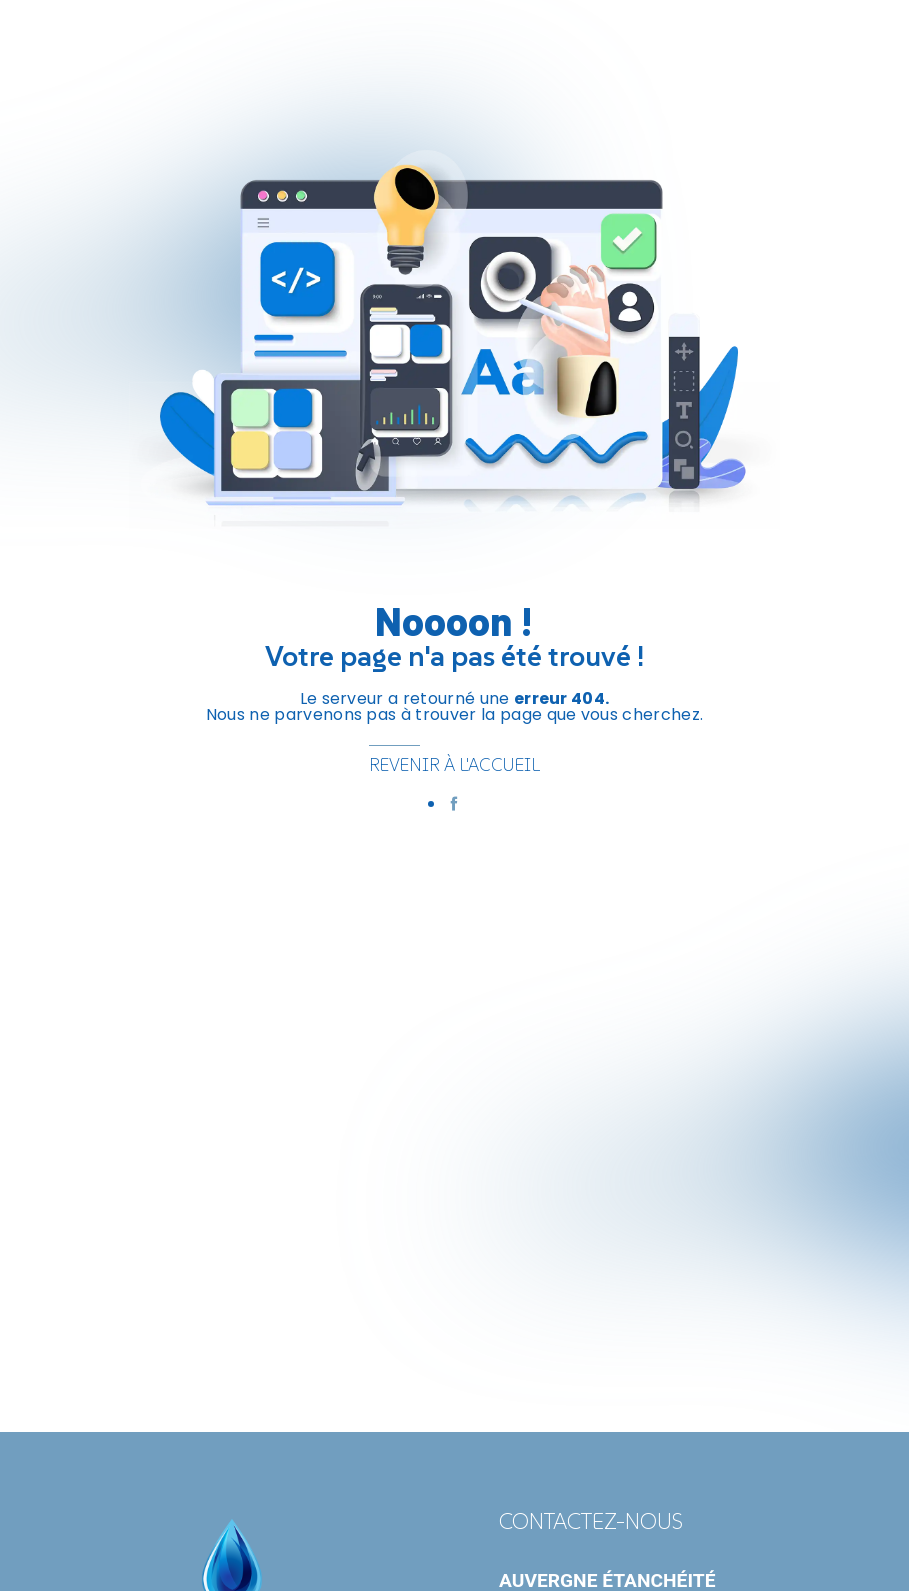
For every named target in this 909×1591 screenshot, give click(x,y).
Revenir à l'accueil (454, 765)
